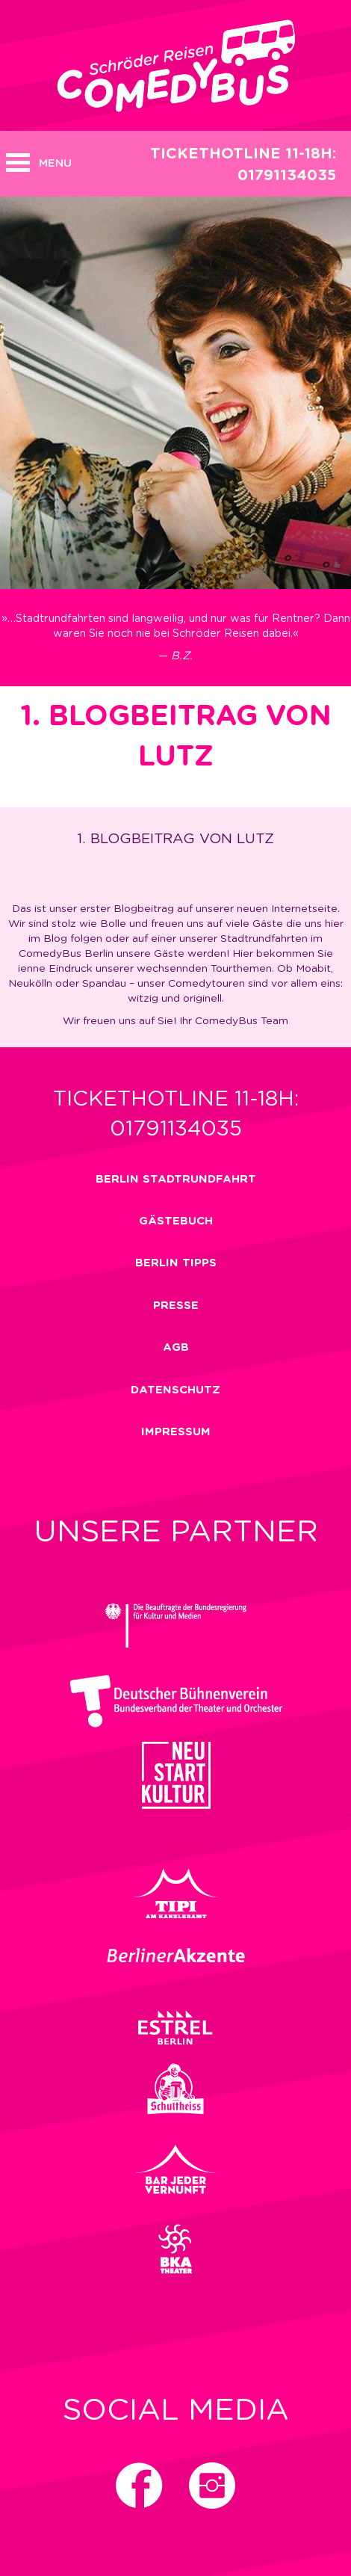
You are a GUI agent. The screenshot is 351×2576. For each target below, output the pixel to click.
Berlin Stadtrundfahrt (176, 1179)
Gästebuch (176, 1221)
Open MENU (18, 162)
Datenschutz (175, 1390)
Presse (176, 1305)
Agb (176, 1347)
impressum (176, 1432)
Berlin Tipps (176, 1263)
